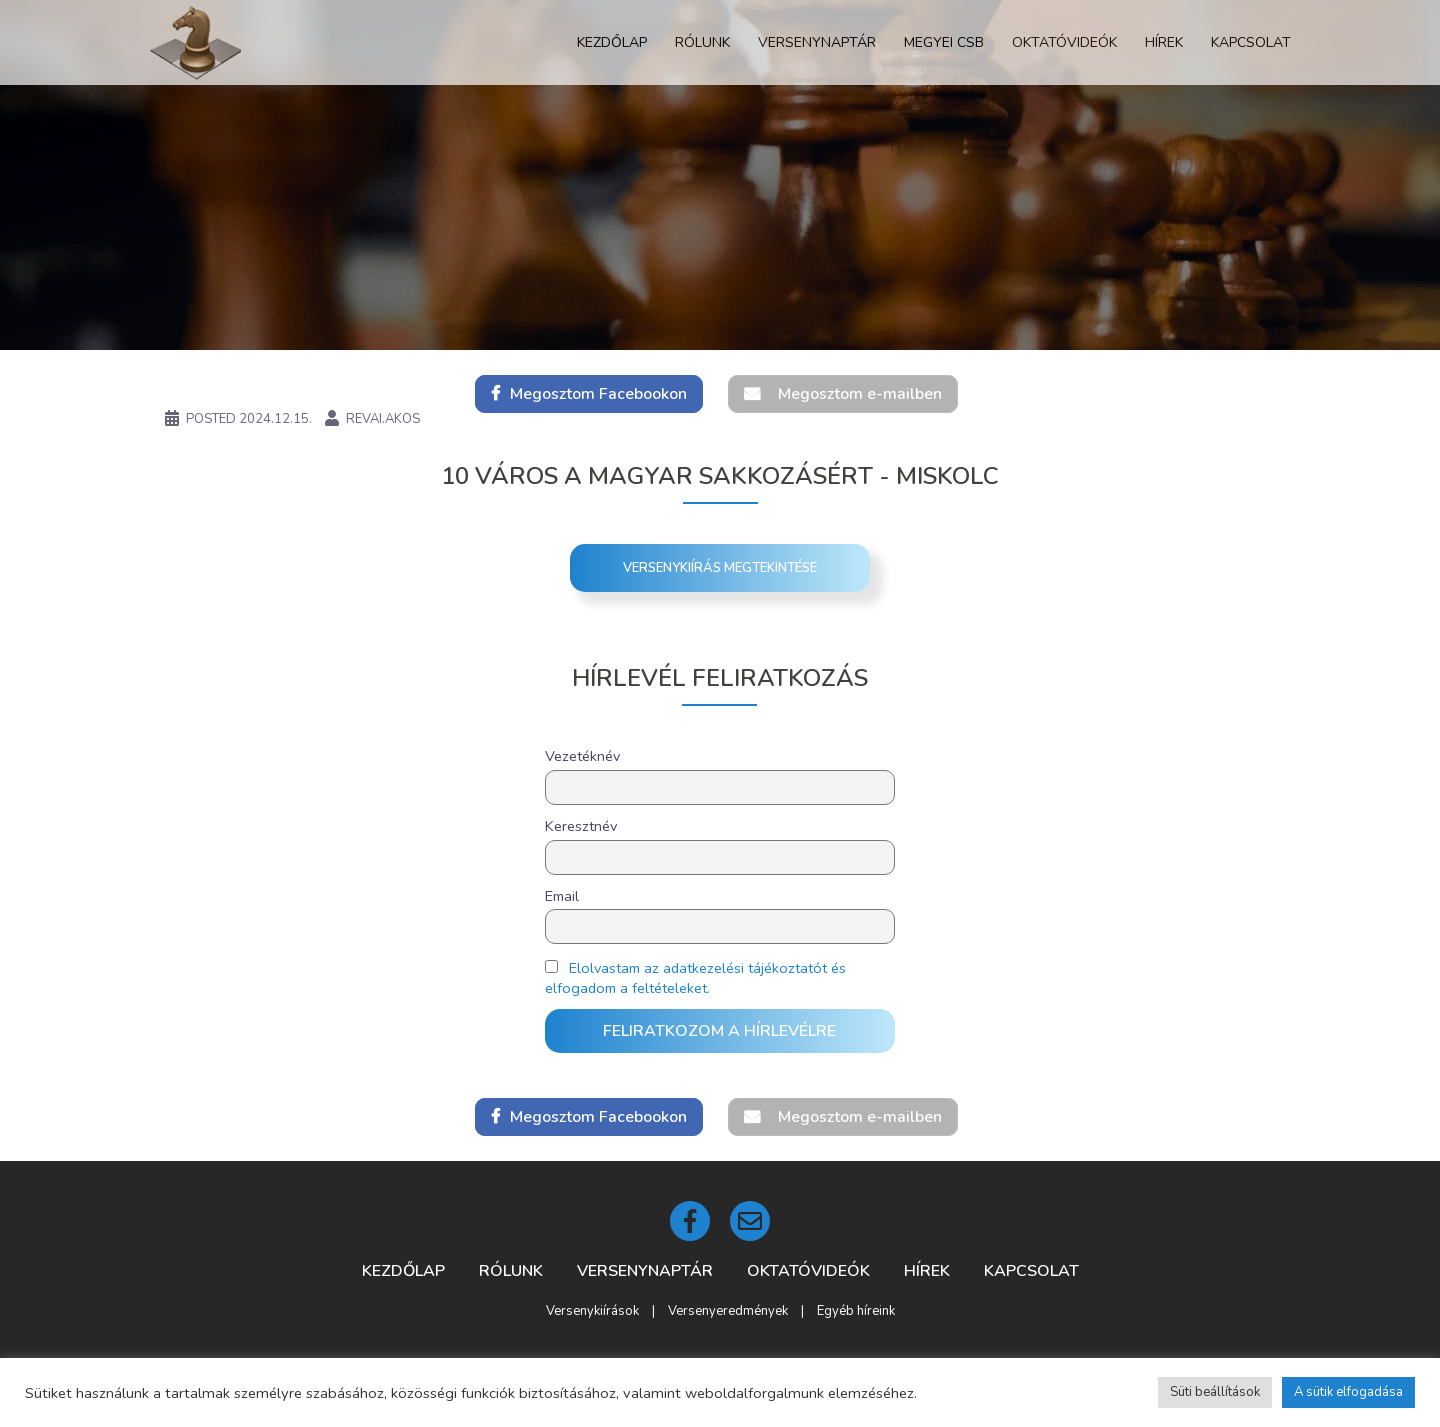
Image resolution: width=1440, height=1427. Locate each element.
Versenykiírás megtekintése (720, 568)
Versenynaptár (817, 42)
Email (562, 896)
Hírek (1164, 42)
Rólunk (702, 42)
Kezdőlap (612, 42)
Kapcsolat (1251, 42)
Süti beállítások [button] (1215, 1392)
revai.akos (383, 419)
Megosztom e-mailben (860, 394)
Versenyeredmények (728, 1311)
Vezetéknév (582, 756)
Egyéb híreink (856, 1311)
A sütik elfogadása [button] (1348, 1392)
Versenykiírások (592, 1311)
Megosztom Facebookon (598, 394)
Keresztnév (581, 826)
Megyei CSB (944, 42)
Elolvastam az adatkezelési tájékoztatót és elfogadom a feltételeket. (695, 978)
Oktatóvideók (1064, 42)
